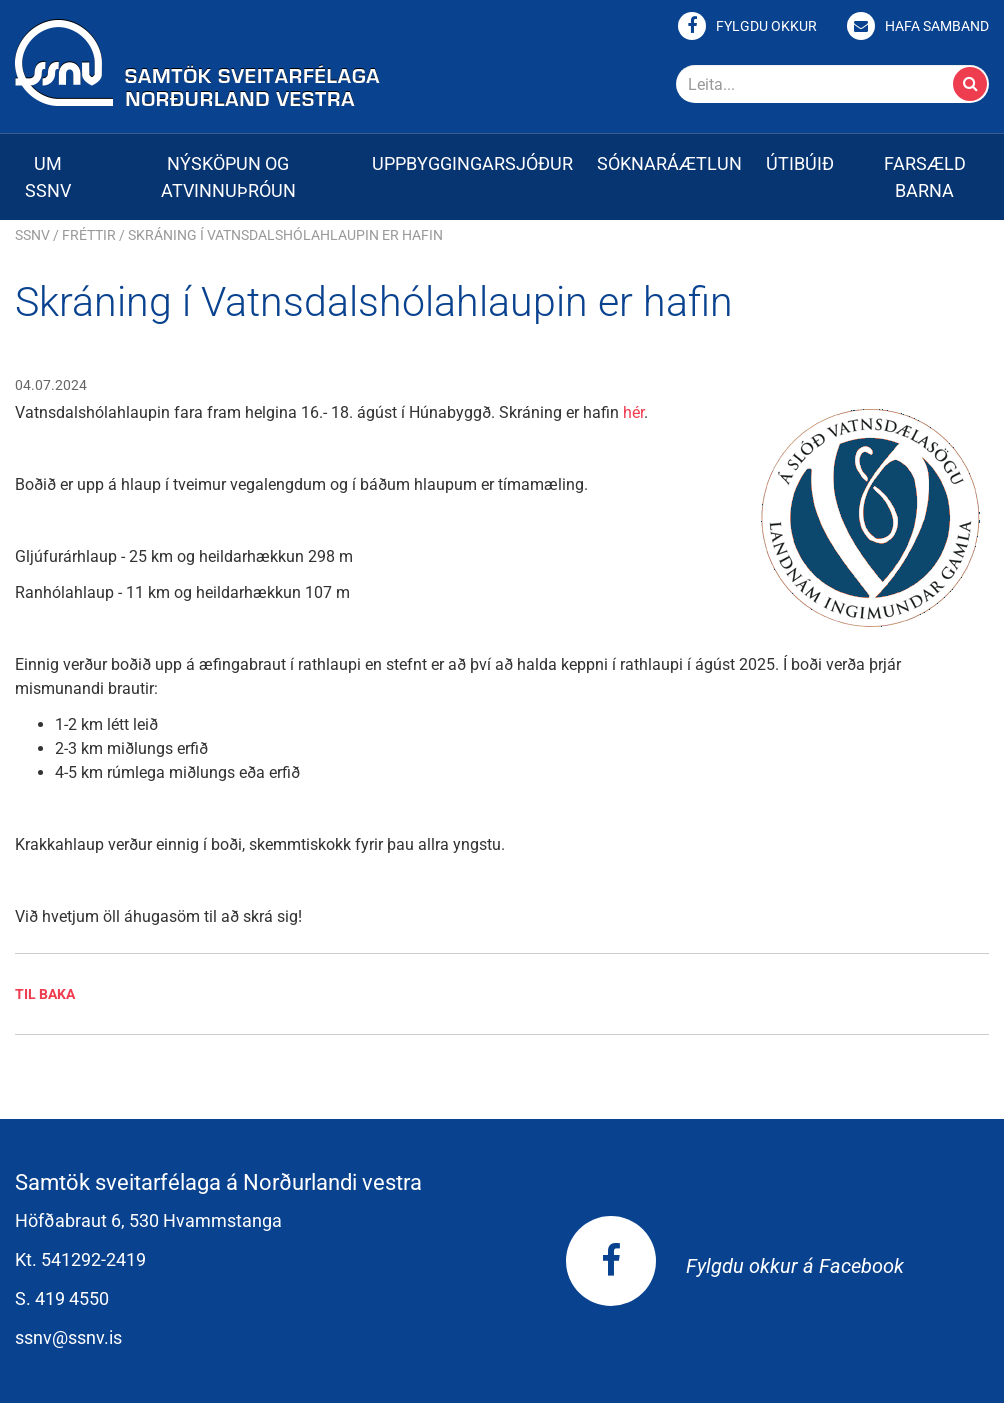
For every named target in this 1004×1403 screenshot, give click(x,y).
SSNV (32, 235)
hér (633, 412)
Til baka (45, 994)
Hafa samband (937, 26)
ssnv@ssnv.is (68, 1337)
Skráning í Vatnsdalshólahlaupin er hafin (285, 235)
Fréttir (89, 235)
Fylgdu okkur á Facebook (735, 1266)
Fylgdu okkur (766, 26)
